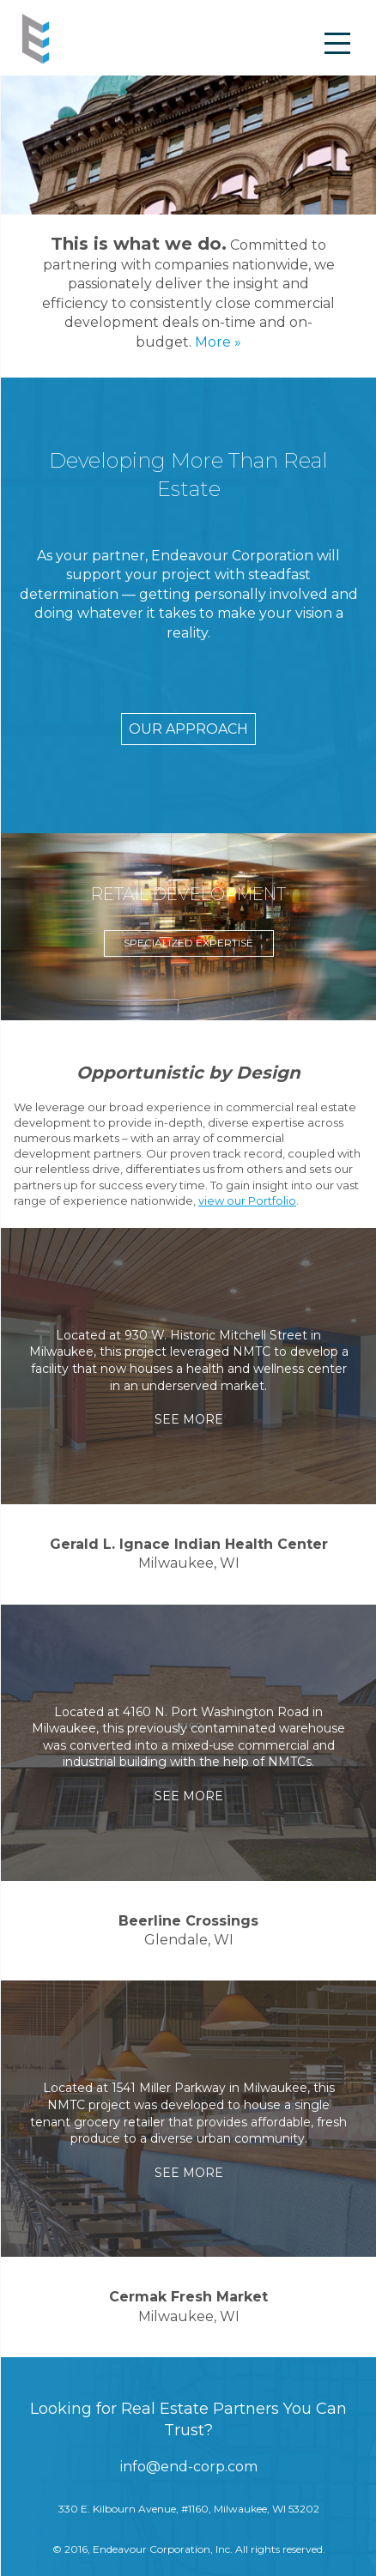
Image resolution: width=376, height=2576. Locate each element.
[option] (188, 926)
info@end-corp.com (189, 2466)
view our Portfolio (247, 1200)
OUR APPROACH (188, 729)
